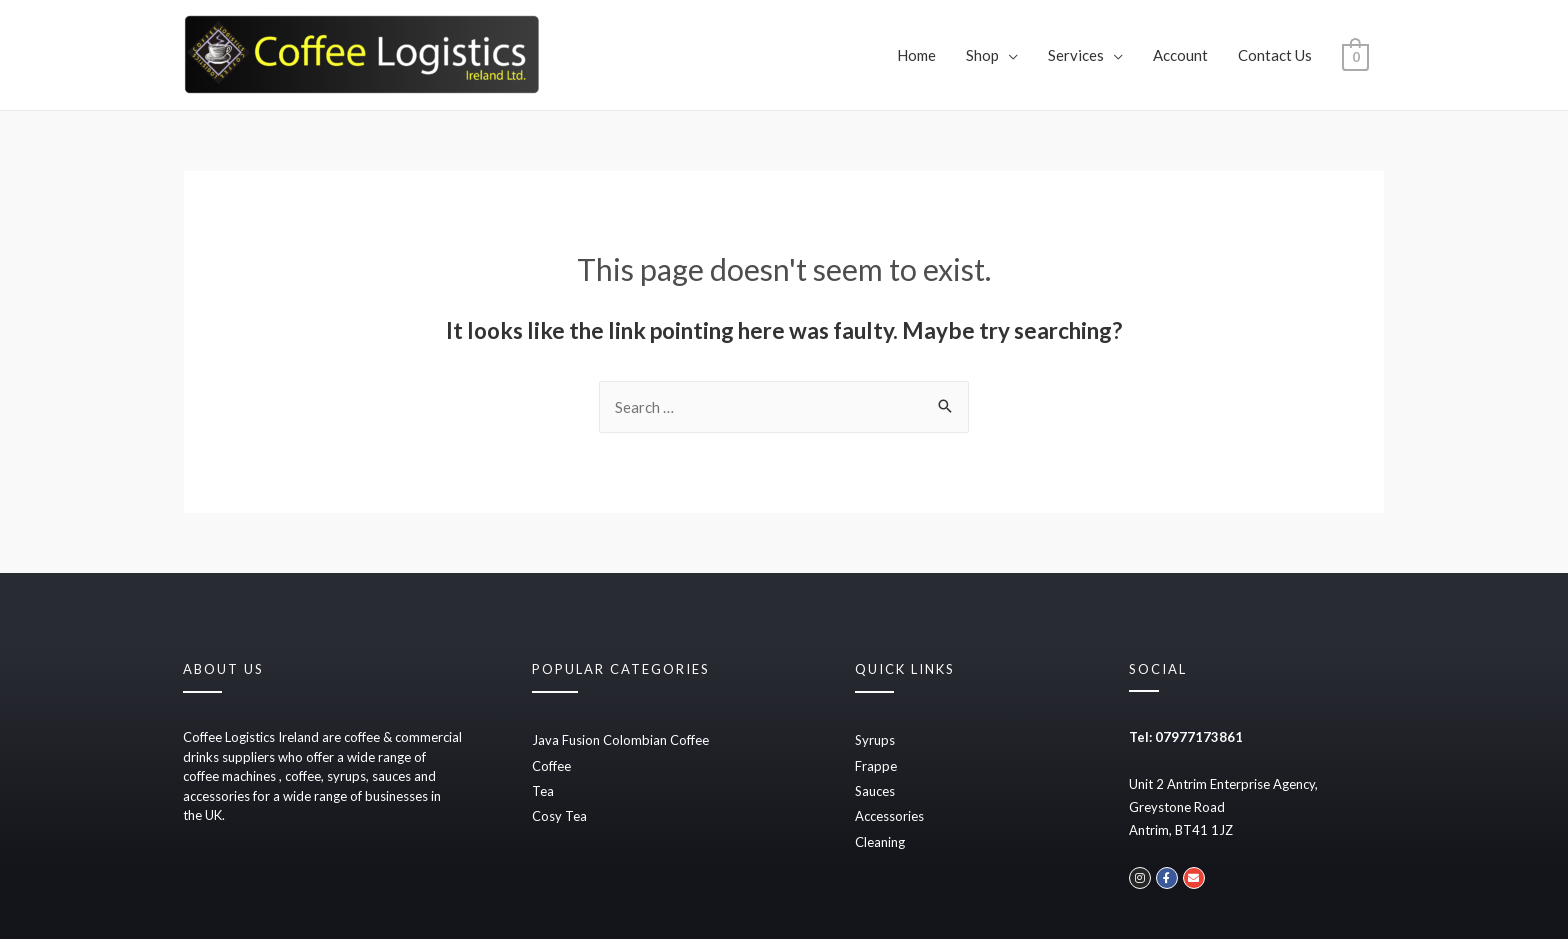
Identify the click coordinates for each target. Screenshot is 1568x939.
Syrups (875, 740)
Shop (982, 55)
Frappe (876, 766)
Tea (543, 791)
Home (916, 55)
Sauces (875, 791)
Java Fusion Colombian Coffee (620, 740)
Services (1076, 55)
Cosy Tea (559, 816)
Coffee (551, 766)
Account (1180, 55)
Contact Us (1275, 55)
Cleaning (880, 842)
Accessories (889, 816)
